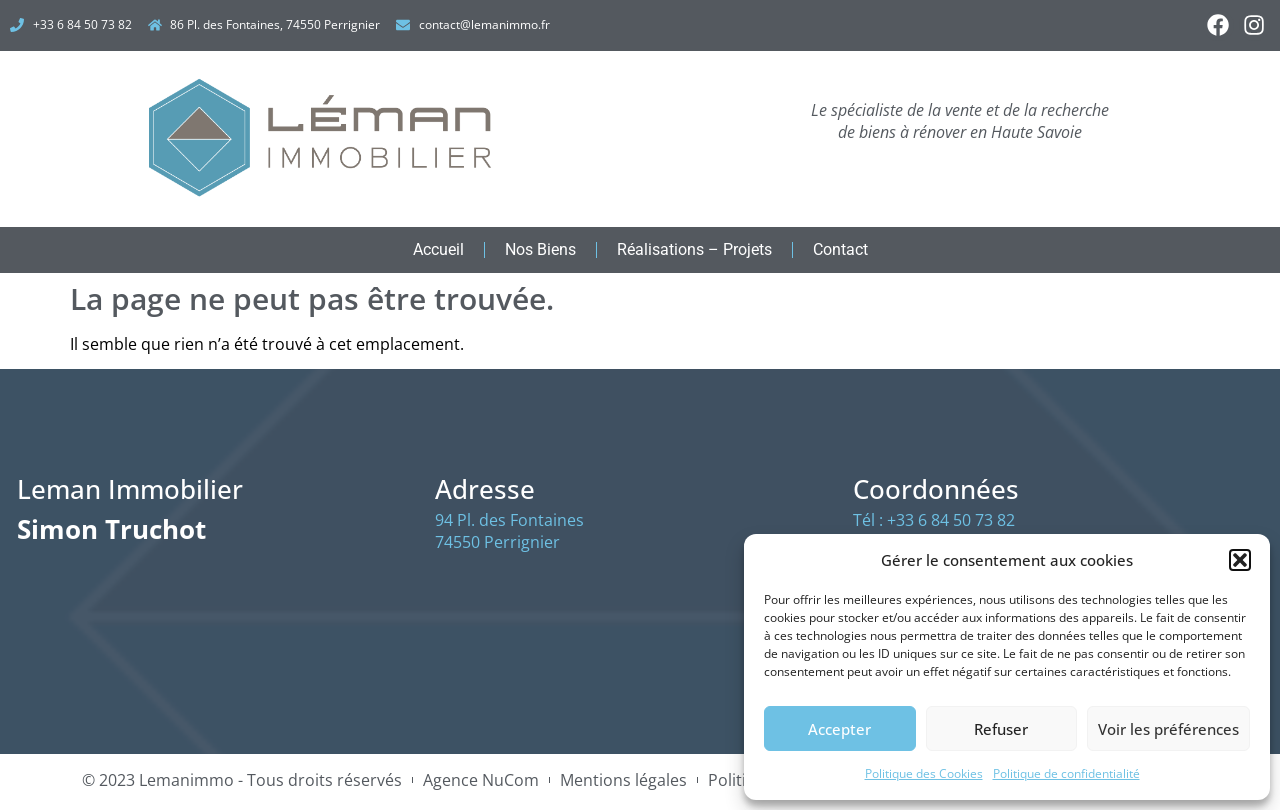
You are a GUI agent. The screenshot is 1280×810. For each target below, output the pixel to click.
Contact (840, 253)
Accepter (839, 729)
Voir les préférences (1168, 729)
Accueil (438, 253)
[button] (1240, 560)
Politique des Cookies (924, 773)
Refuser (1001, 729)
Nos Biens (540, 253)
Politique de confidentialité (1066, 773)
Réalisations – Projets (694, 253)
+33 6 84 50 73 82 (951, 524)
